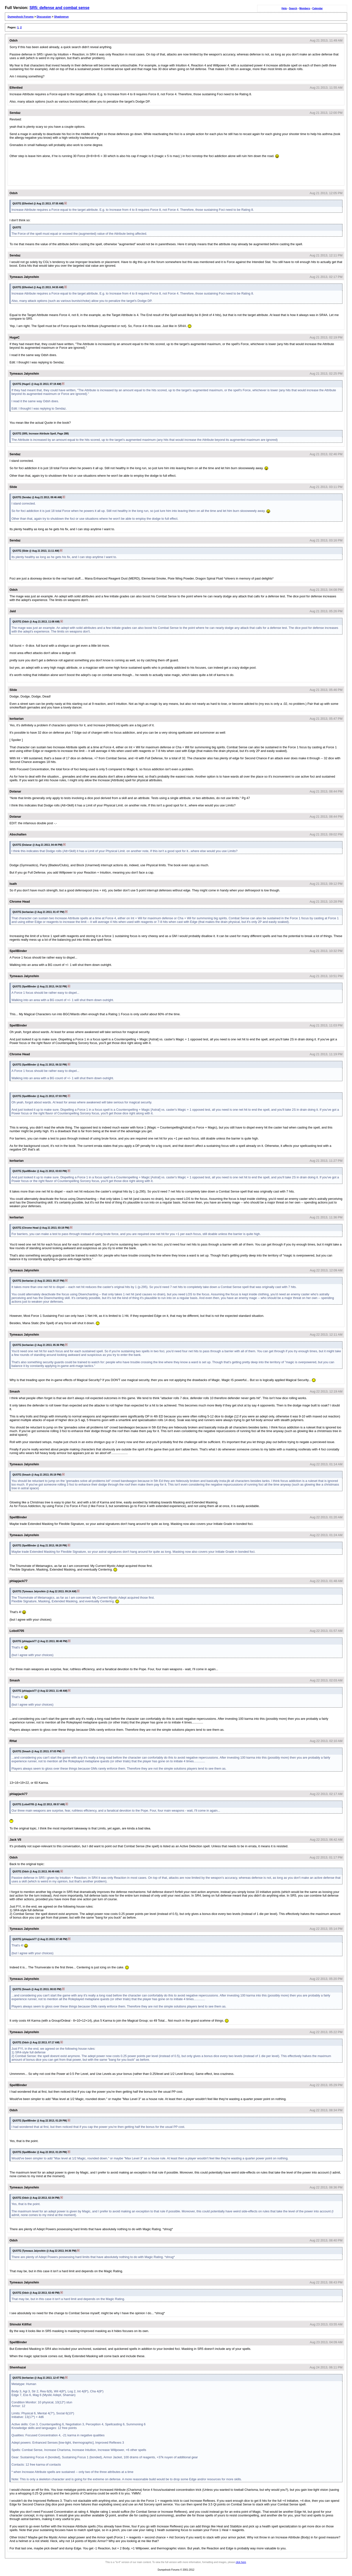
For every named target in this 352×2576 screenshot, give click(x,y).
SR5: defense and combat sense (59, 8)
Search (293, 8)
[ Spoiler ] (16, 740)
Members (304, 8)
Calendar (317, 8)
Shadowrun (61, 16)
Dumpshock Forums (20, 16)
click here (241, 2562)
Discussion (44, 16)
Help (284, 8)
